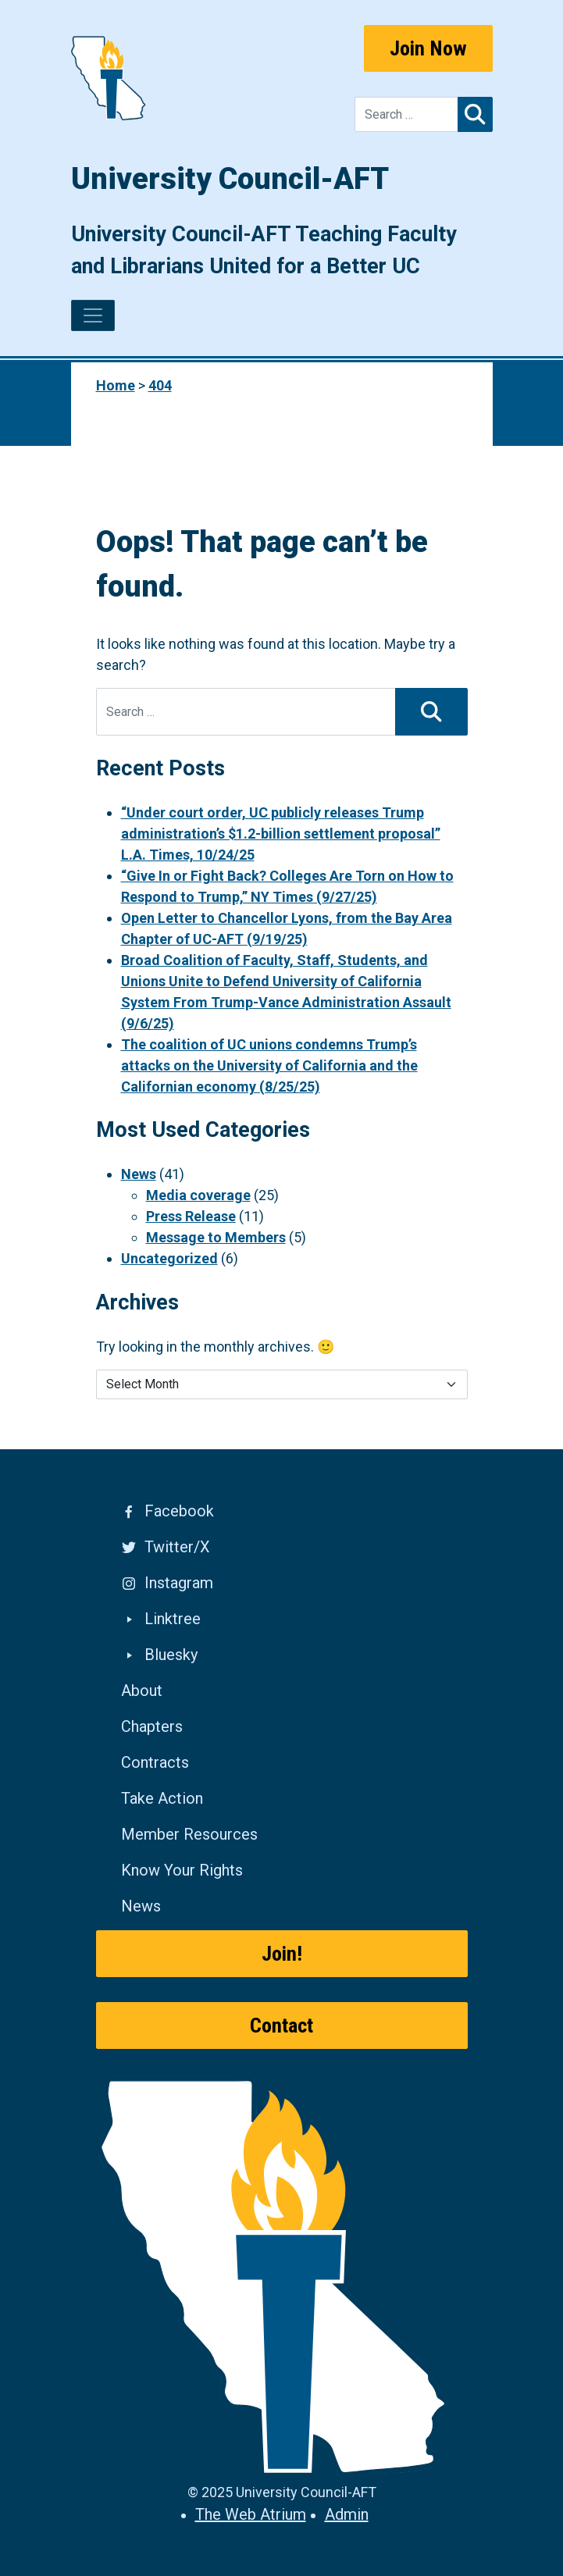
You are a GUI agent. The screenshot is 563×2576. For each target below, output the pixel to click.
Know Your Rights (182, 1870)
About (141, 1690)
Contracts (155, 1762)
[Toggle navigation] (93, 315)
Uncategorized (169, 1258)
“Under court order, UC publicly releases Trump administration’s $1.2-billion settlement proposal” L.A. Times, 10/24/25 (280, 833)
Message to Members (216, 1237)
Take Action (162, 1798)
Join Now (428, 48)
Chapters (152, 1726)
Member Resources (189, 1834)
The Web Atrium (250, 2514)
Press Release (191, 1216)
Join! (282, 1953)
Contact (281, 2025)
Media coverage (198, 1195)
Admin (347, 2514)
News (138, 1174)
